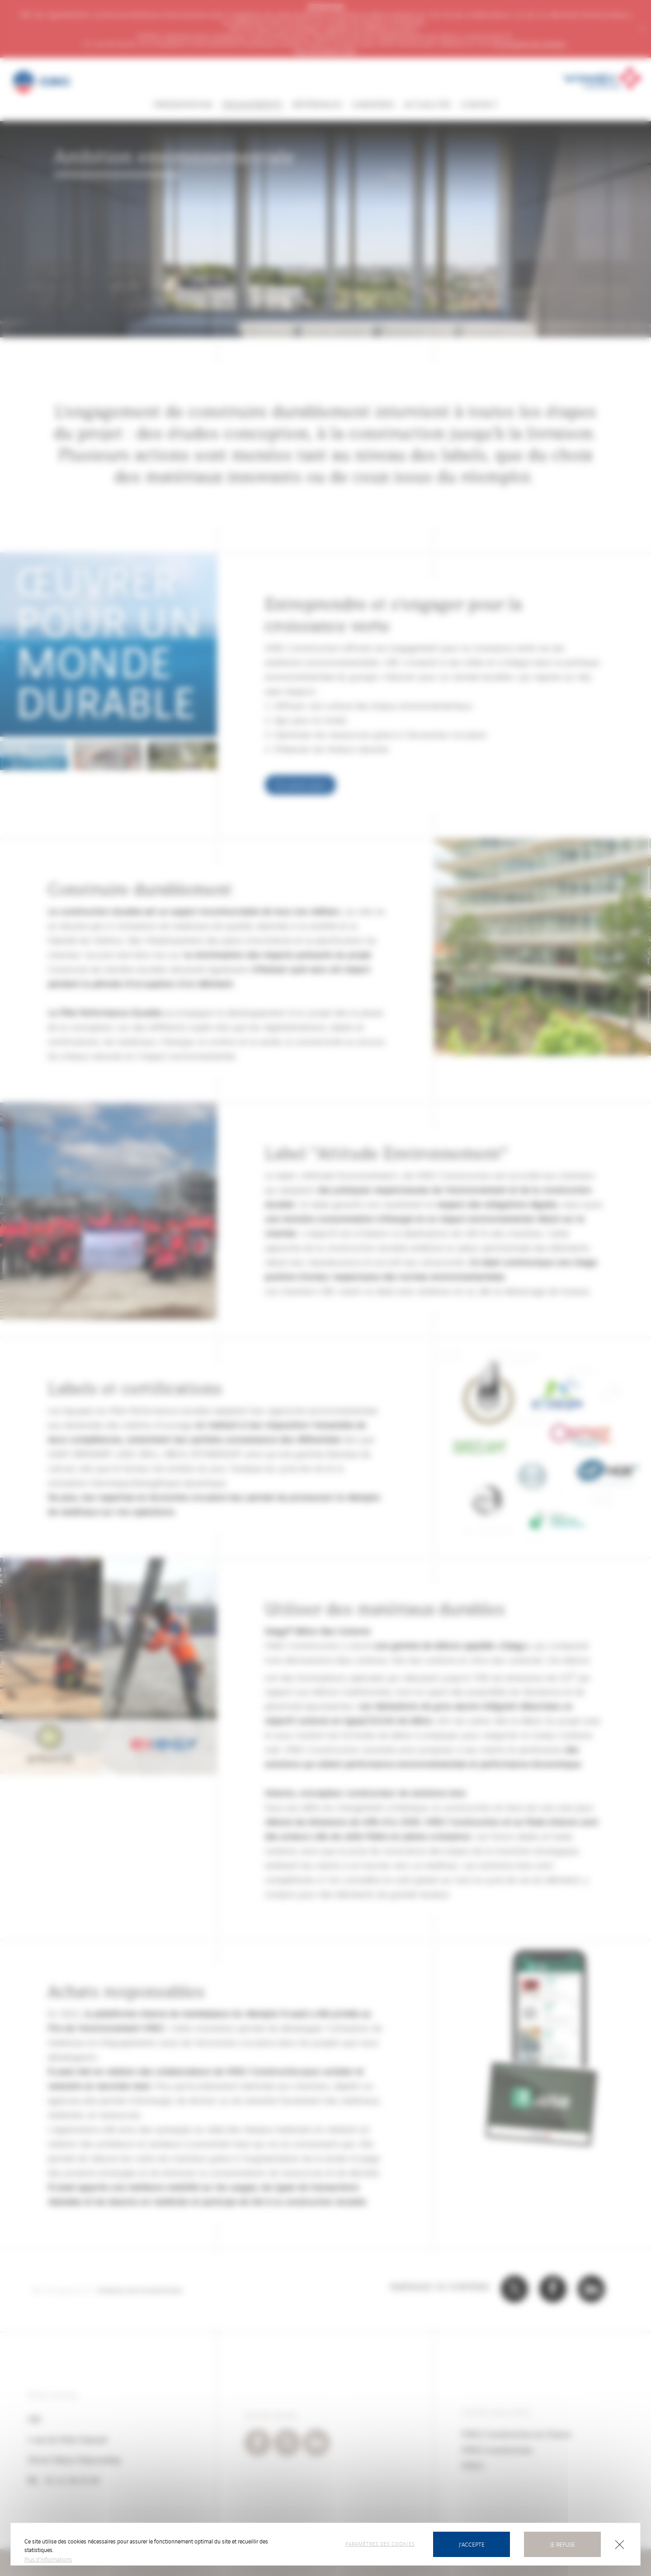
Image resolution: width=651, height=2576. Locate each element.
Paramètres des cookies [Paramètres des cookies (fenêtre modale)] (380, 2543)
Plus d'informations (48, 2559)
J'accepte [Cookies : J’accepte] (472, 2544)
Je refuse (562, 2544)
